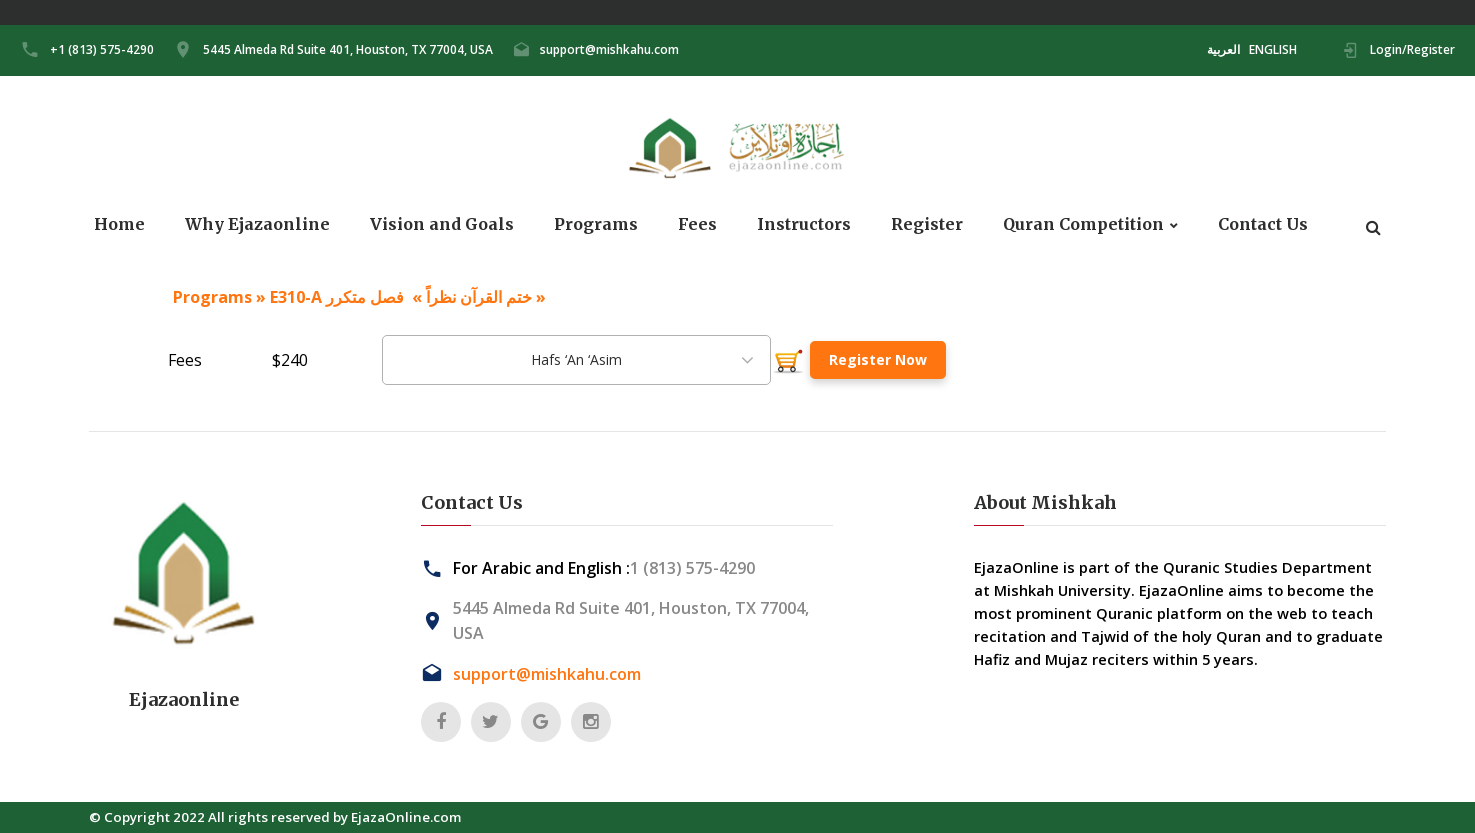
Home (119, 224)
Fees (697, 224)
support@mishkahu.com (609, 49)
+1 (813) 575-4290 (102, 49)
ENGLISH (1273, 49)
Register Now (878, 359)
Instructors (804, 224)
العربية (1223, 49)
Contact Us (1263, 224)
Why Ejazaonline (257, 224)
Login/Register (1412, 49)
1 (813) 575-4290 (692, 568)
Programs (596, 224)
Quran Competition (1083, 224)
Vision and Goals (442, 224)
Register (927, 224)
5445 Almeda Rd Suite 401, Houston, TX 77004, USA (348, 49)
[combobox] (576, 360)
